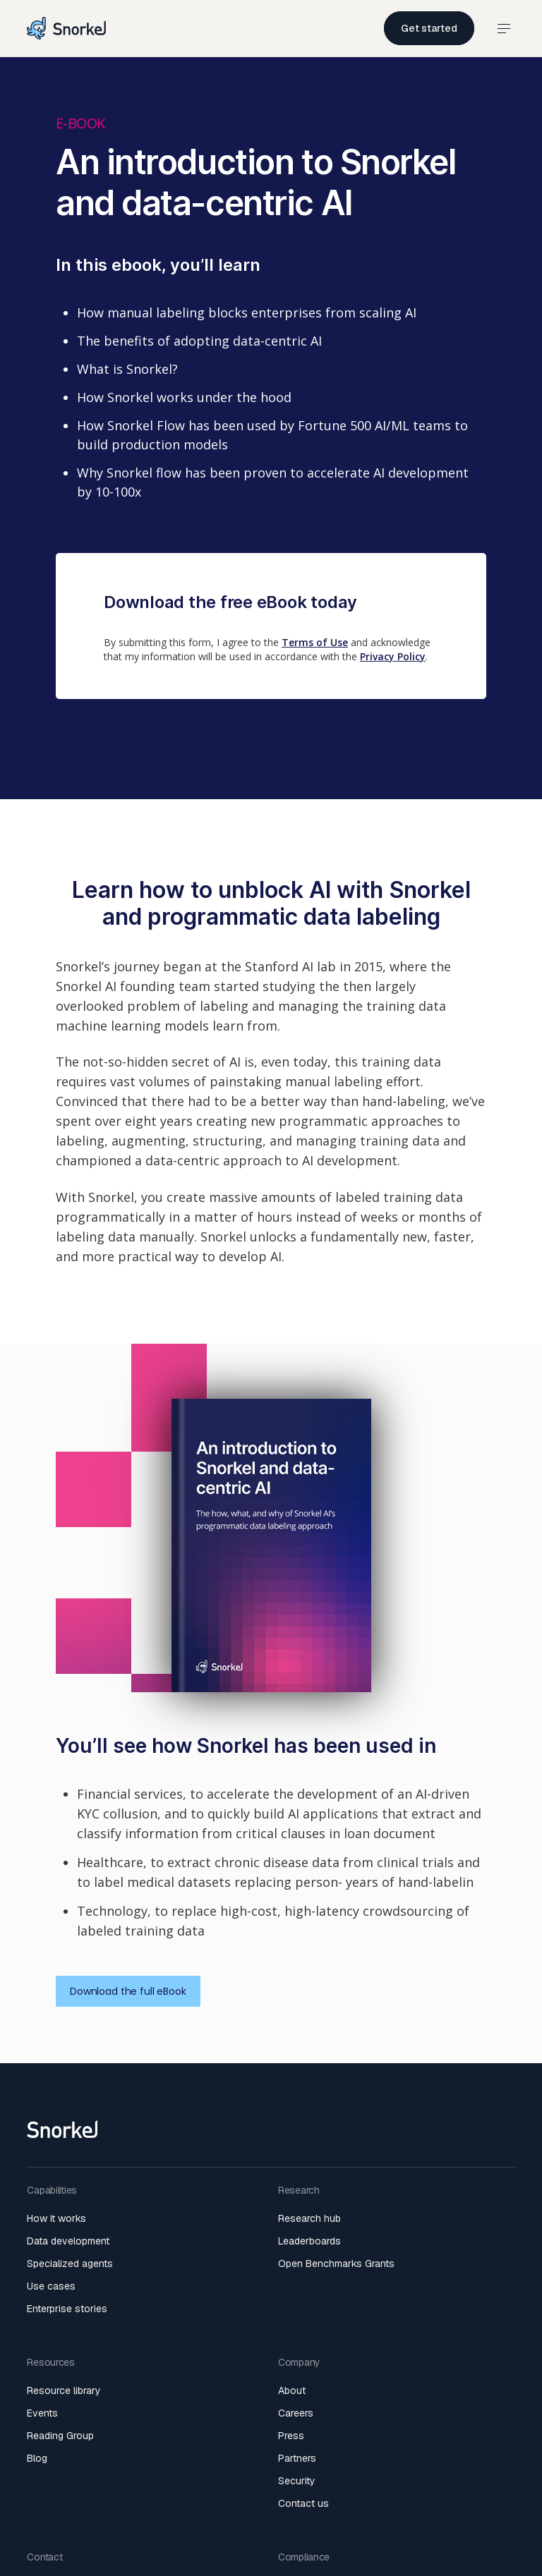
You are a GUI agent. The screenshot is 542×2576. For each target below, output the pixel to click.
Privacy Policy (393, 656)
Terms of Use (315, 642)
